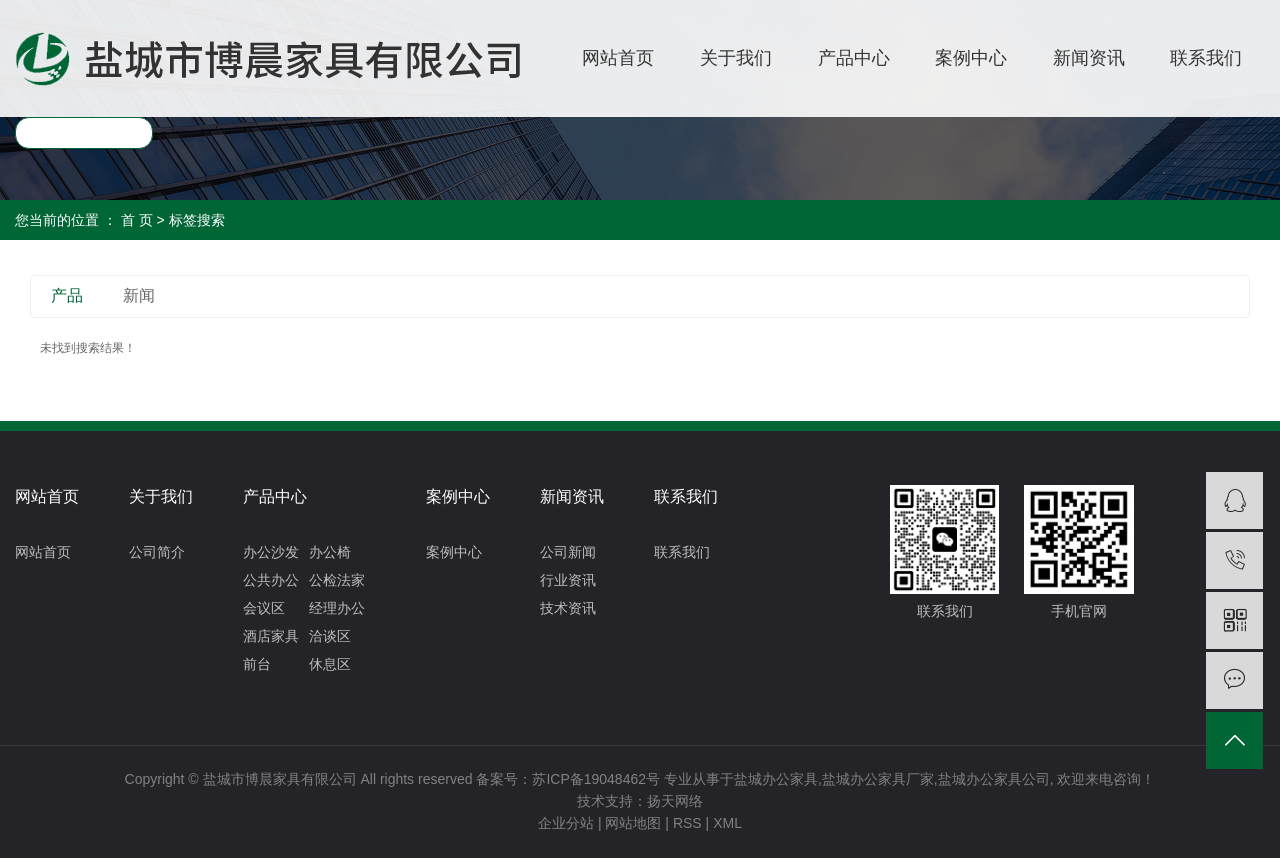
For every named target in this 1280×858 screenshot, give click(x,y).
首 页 (137, 220)
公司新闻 (568, 552)
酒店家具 (271, 636)
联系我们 (1206, 58)
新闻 (139, 295)
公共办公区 (271, 583)
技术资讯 (568, 608)
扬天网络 (675, 801)
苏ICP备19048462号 (596, 779)
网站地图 (633, 823)
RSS (687, 823)
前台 (257, 664)
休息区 (330, 664)
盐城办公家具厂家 (878, 779)
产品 (67, 295)
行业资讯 (568, 580)
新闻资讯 (1089, 58)
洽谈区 (330, 636)
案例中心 (971, 58)
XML (727, 823)
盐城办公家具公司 (994, 779)
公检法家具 (337, 583)
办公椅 (330, 552)
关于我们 (736, 58)
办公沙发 (271, 552)
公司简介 (157, 552)
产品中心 (854, 58)
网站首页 (618, 58)
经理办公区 (337, 611)
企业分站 (566, 823)
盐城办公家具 (776, 779)
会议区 (264, 608)
